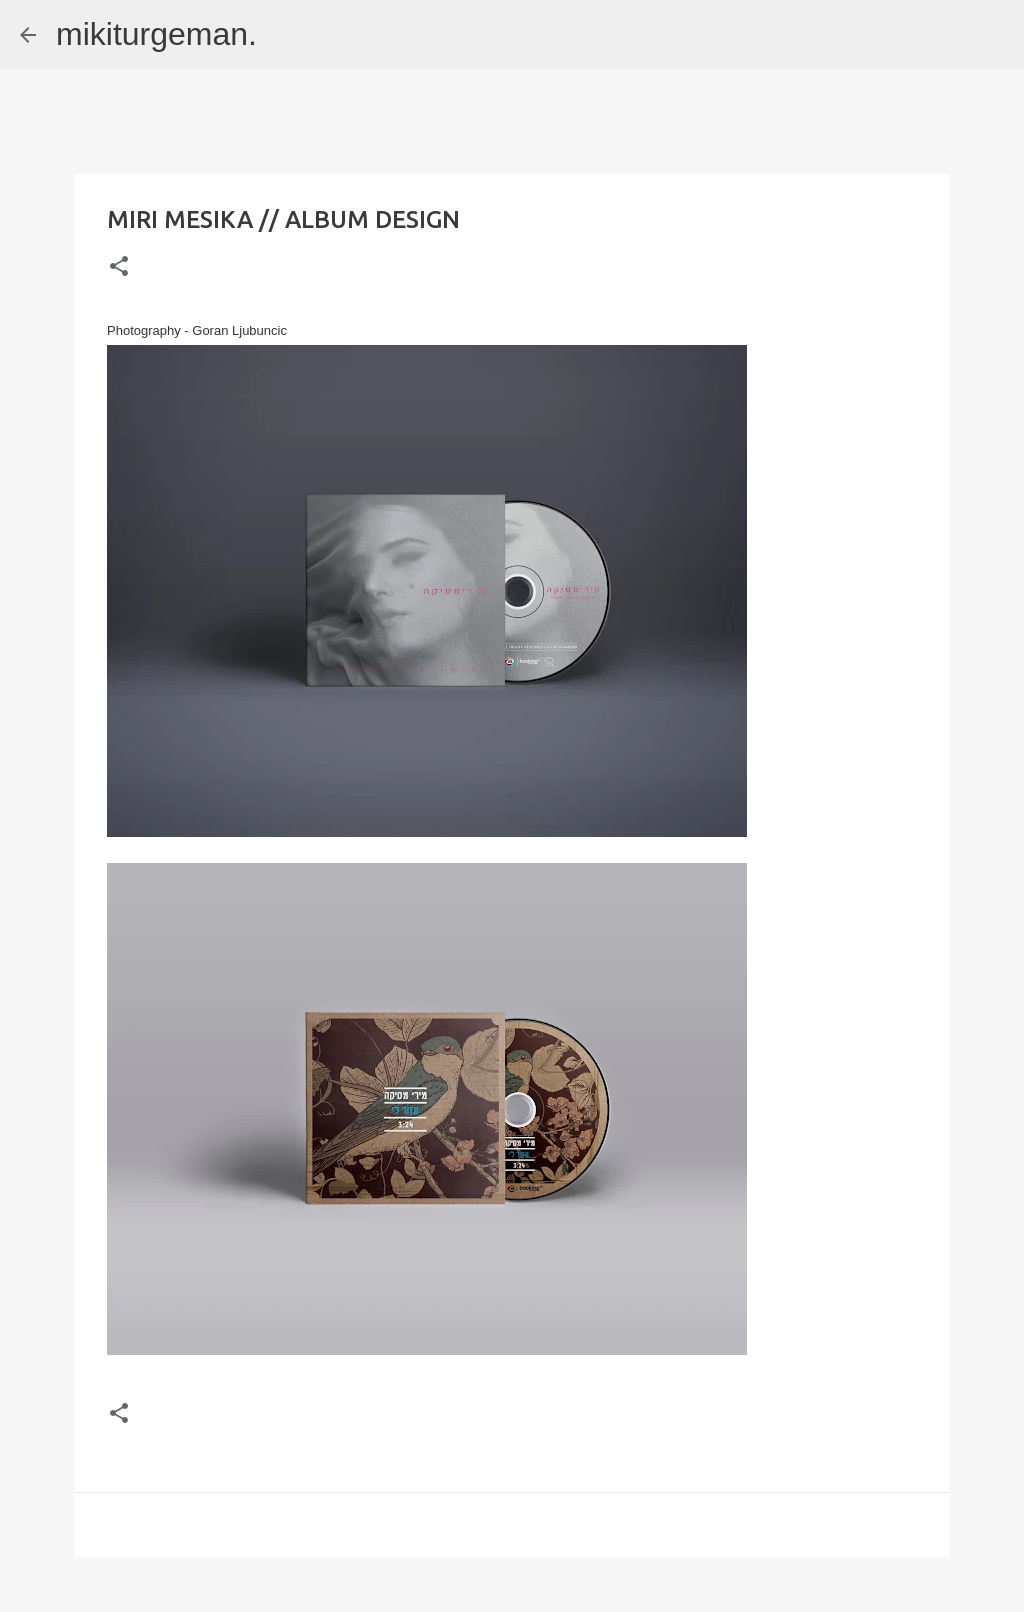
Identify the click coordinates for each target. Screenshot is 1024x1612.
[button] (119, 267)
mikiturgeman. (156, 34)
